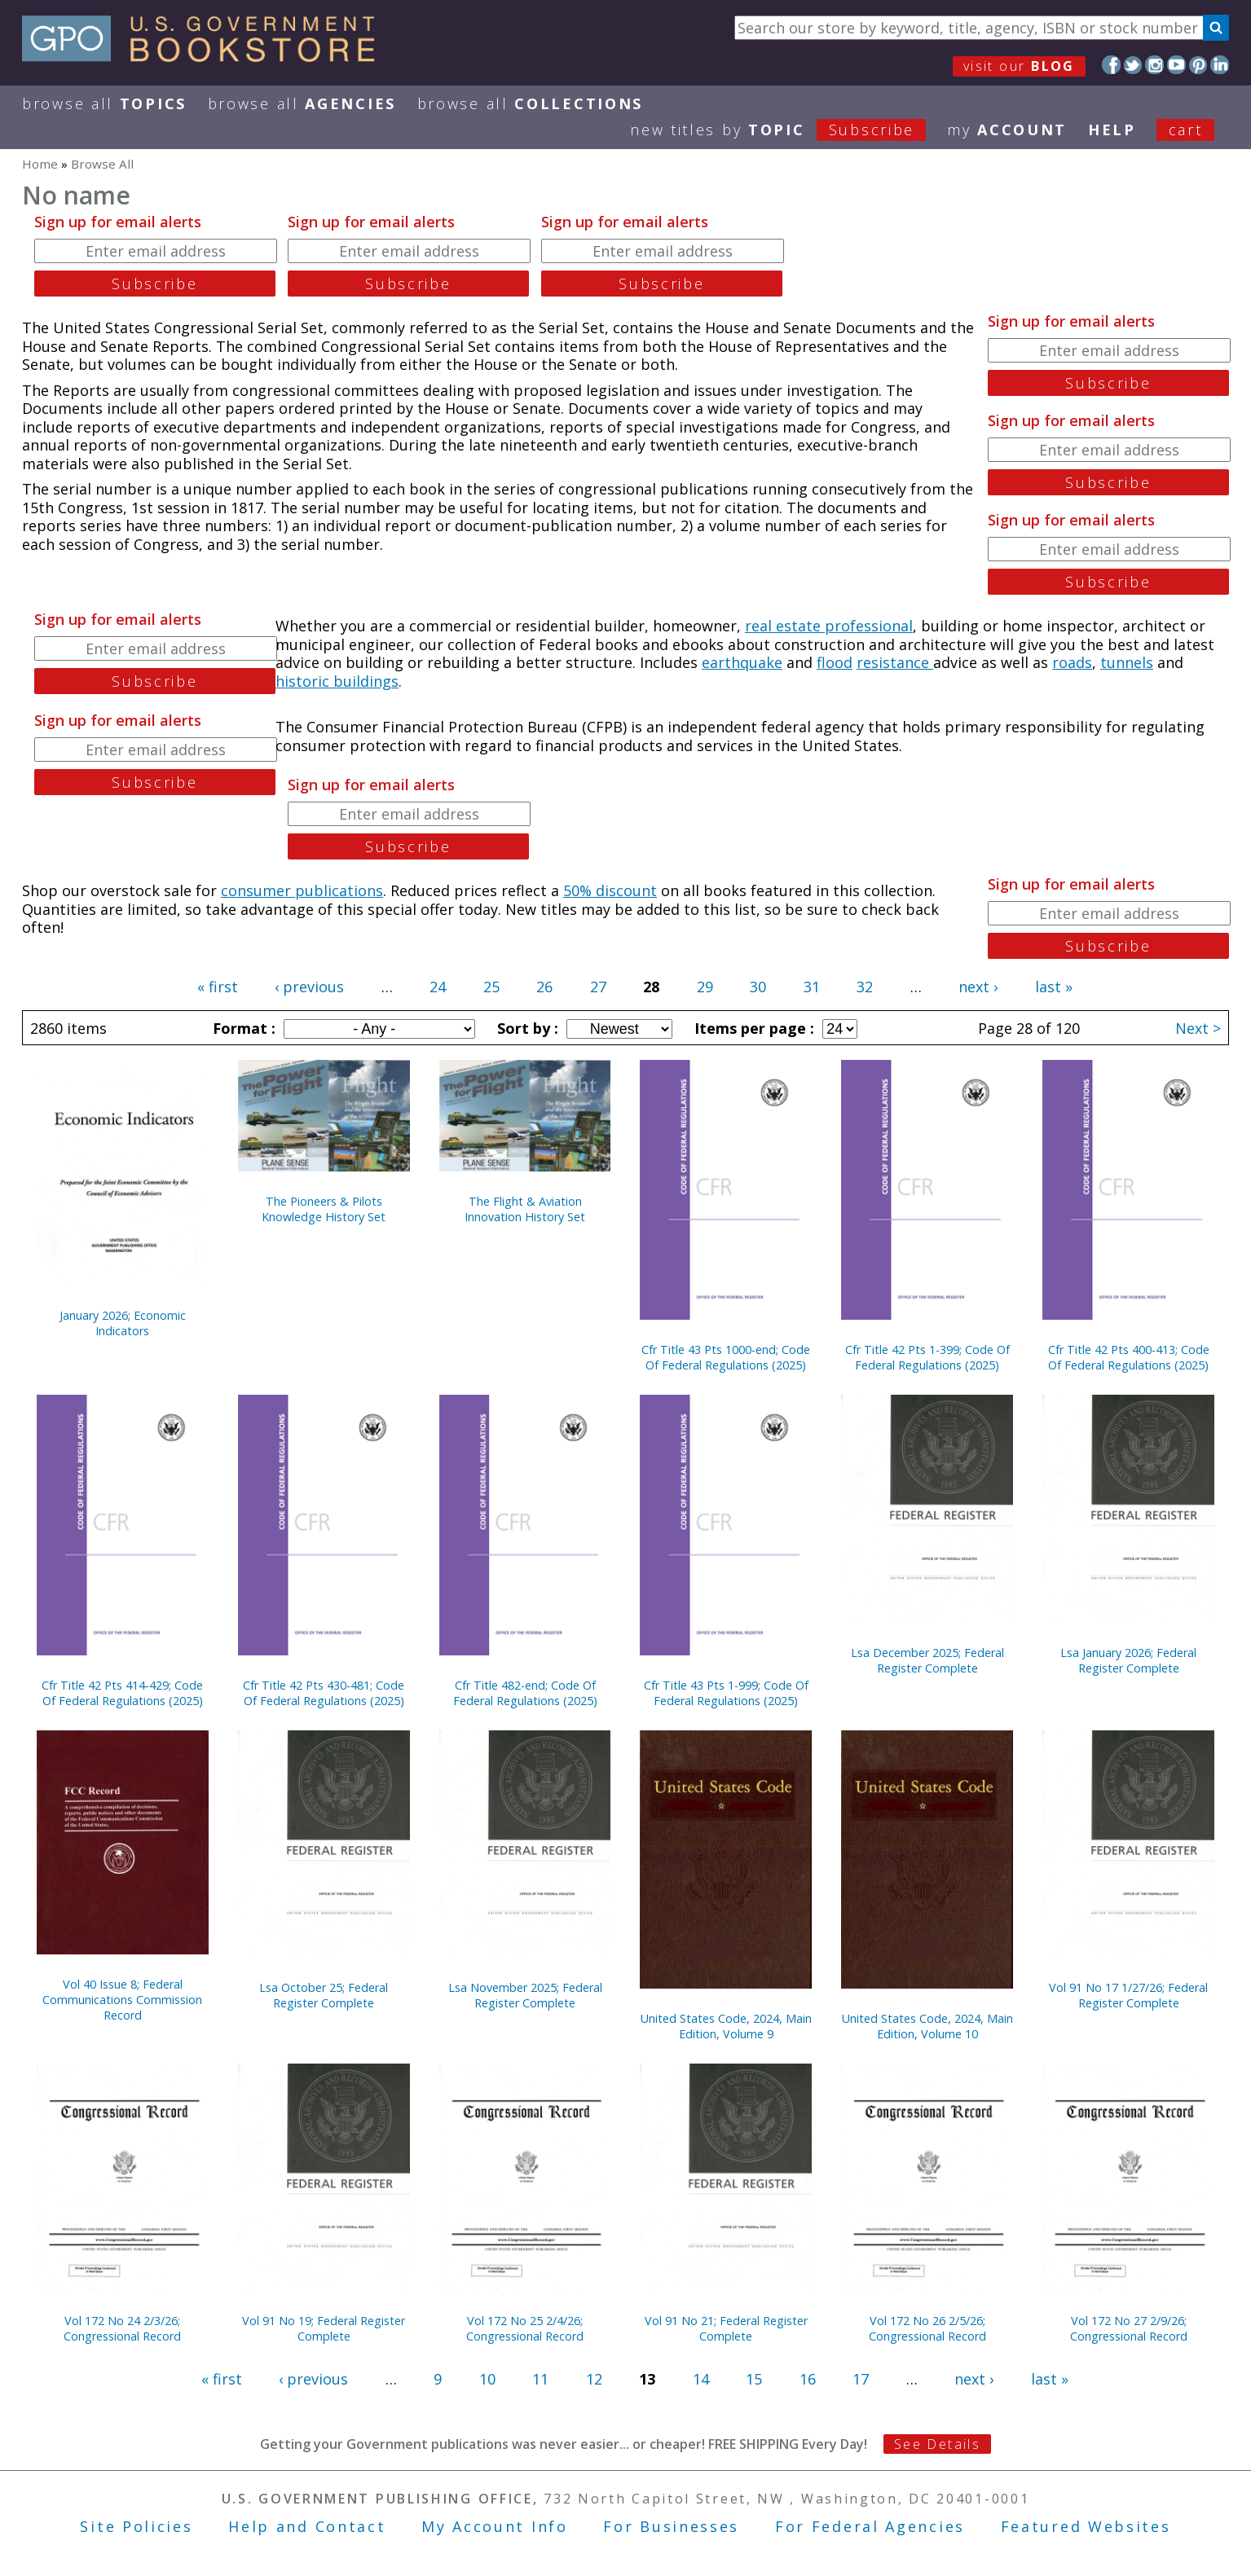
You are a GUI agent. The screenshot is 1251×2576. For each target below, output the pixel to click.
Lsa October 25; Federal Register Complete (323, 1995)
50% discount (610, 890)
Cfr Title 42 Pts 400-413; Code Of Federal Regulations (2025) (1128, 1357)
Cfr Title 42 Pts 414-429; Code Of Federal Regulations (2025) (122, 1692)
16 (807, 2379)
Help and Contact (306, 2526)
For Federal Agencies (870, 2526)
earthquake (742, 662)
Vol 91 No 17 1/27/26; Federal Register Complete (1128, 1995)
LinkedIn (1219, 64)
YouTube (1176, 64)
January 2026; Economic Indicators (122, 1323)
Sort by (525, 1028)
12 (594, 2379)
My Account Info (494, 2526)
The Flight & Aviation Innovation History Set (525, 1208)
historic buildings (337, 681)
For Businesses (671, 2526)
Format (242, 1028)
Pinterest (1198, 64)
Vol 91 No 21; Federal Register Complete (726, 2328)
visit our (1019, 66)
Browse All (104, 103)
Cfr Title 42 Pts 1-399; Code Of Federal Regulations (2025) (927, 1357)
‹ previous (309, 986)
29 (705, 986)
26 (544, 986)
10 (487, 2379)
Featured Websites (1086, 2526)
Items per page (752, 1028)
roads (1072, 662)
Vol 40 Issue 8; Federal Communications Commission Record (122, 1999)
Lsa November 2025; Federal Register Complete (525, 1995)
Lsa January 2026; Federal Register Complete (1128, 1660)
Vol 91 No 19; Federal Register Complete (323, 2328)
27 (598, 986)
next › (978, 986)
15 (754, 2379)
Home (40, 164)
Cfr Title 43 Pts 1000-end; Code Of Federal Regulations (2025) (725, 1357)
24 (437, 986)
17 (860, 2379)
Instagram (1154, 64)
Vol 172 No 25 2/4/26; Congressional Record (525, 2328)
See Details (937, 2444)
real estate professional (829, 625)
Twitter (1133, 64)
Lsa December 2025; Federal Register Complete (927, 1660)
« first (217, 986)
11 (540, 2379)
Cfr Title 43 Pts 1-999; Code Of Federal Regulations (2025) (726, 1692)
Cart (1186, 129)
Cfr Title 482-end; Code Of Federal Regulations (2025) (525, 1692)
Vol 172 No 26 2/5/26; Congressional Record (927, 2328)
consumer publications (302, 890)
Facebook (1111, 64)
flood (834, 662)
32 (865, 986)
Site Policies (136, 2526)
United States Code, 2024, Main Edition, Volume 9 (726, 2026)
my (1007, 129)
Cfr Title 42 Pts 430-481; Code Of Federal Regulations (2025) (323, 1692)
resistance (895, 662)
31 (812, 986)
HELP (1112, 129)
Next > (1198, 1028)
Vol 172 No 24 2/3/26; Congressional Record (122, 2328)
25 (491, 986)
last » (1054, 986)
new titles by (788, 129)
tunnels (1126, 662)
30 (758, 986)
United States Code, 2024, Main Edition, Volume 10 (927, 2026)
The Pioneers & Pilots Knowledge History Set (323, 1208)
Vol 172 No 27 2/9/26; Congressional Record (1128, 2328)
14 (701, 2379)
